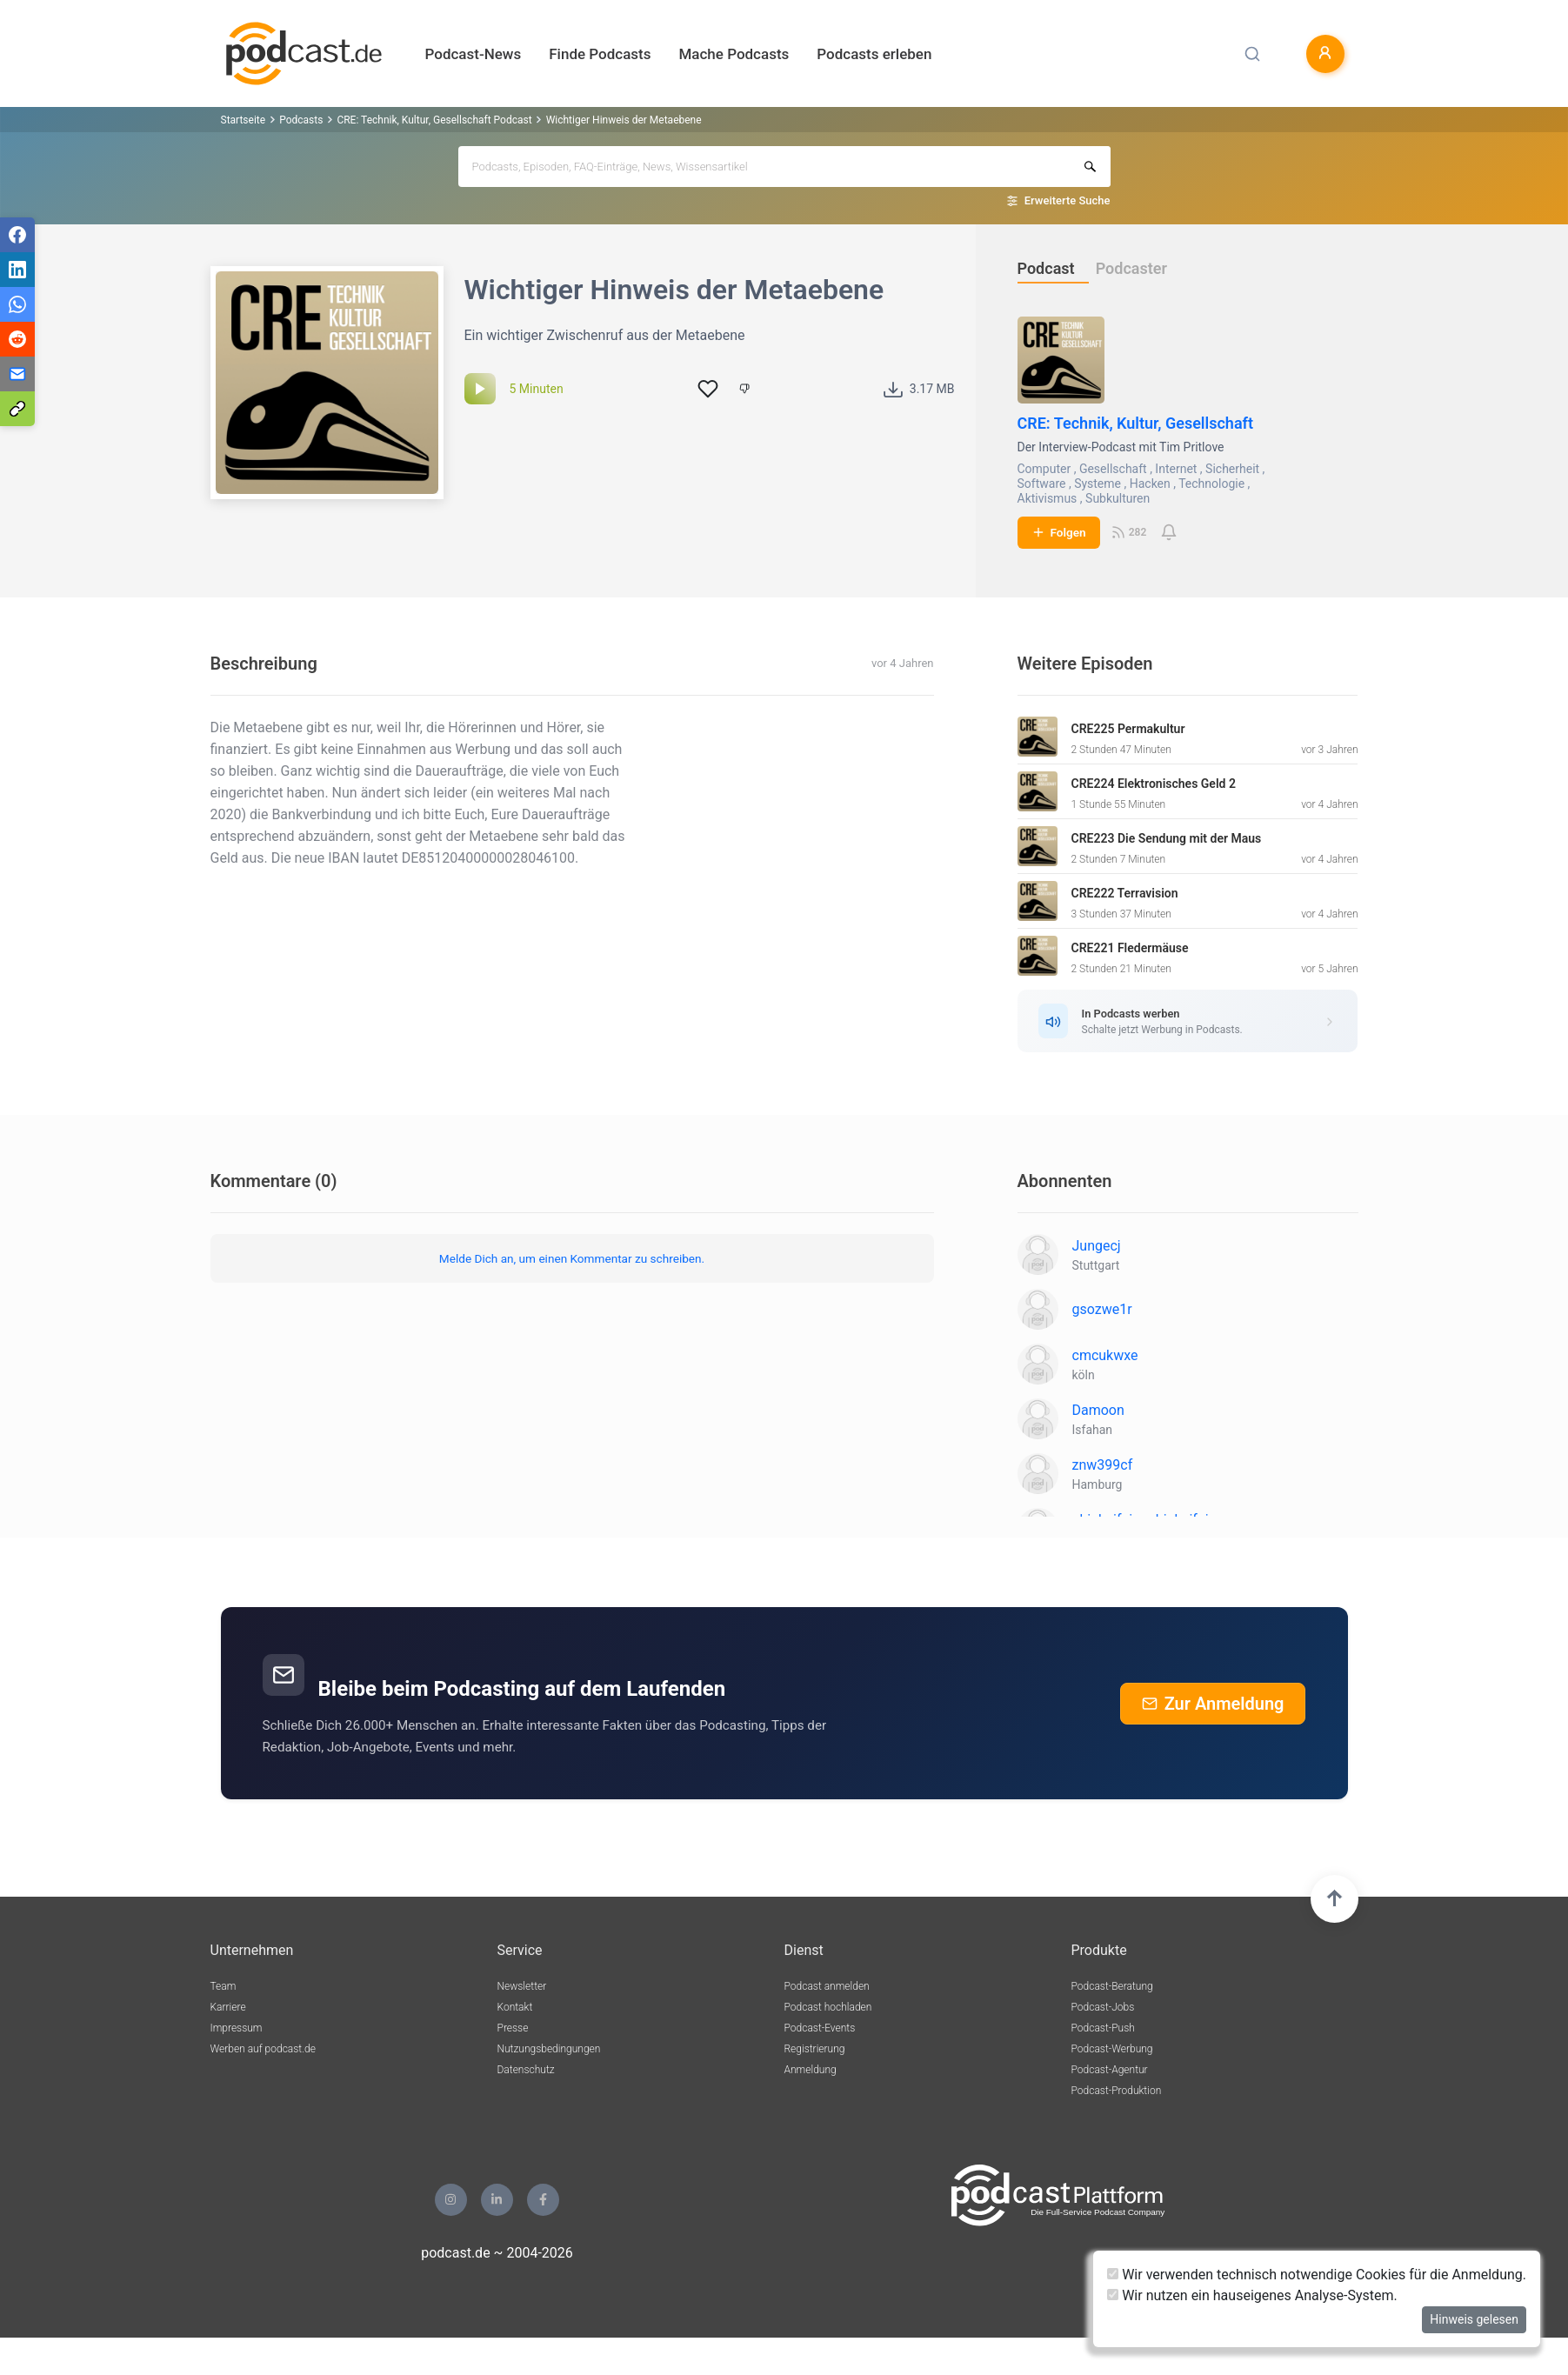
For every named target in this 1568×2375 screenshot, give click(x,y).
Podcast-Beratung (1112, 1986)
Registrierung (814, 2049)
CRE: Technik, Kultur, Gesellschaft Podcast (434, 120)
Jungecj (1096, 1246)
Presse (513, 2028)
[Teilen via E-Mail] (17, 374)
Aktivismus (1048, 498)
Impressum (236, 2028)
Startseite (243, 120)
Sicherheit (1232, 469)
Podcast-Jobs (1103, 2007)
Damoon (1098, 1410)
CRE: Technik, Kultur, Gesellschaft (1136, 423)
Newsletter (522, 1986)
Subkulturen (1117, 498)
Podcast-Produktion (1116, 2091)
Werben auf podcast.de (263, 2049)
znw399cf (1102, 1465)
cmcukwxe (1105, 1355)
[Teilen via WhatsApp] (17, 304)
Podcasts (301, 120)
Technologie (1211, 483)
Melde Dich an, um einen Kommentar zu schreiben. (571, 1258)
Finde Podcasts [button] (600, 54)
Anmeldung (810, 2070)
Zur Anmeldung (1213, 1703)
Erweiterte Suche (1067, 200)
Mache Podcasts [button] (733, 54)
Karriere (228, 2007)
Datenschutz (526, 2070)
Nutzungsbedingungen (549, 2049)
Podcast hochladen (828, 2007)
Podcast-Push (1103, 2028)
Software (1042, 483)
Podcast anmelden (827, 1986)
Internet (1176, 469)
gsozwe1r (1102, 1309)
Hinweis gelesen (1474, 2319)
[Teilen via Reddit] (17, 339)
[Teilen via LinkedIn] (17, 269)
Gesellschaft (1113, 469)
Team (223, 1986)
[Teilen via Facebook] (17, 234)
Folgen (1058, 532)
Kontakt (515, 2007)
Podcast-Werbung (1112, 2049)
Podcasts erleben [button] (874, 54)
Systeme (1097, 483)
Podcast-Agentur (1109, 2070)
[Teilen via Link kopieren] (17, 408)
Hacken (1150, 483)
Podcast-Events (820, 2028)
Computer (1044, 469)
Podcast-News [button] (473, 54)
